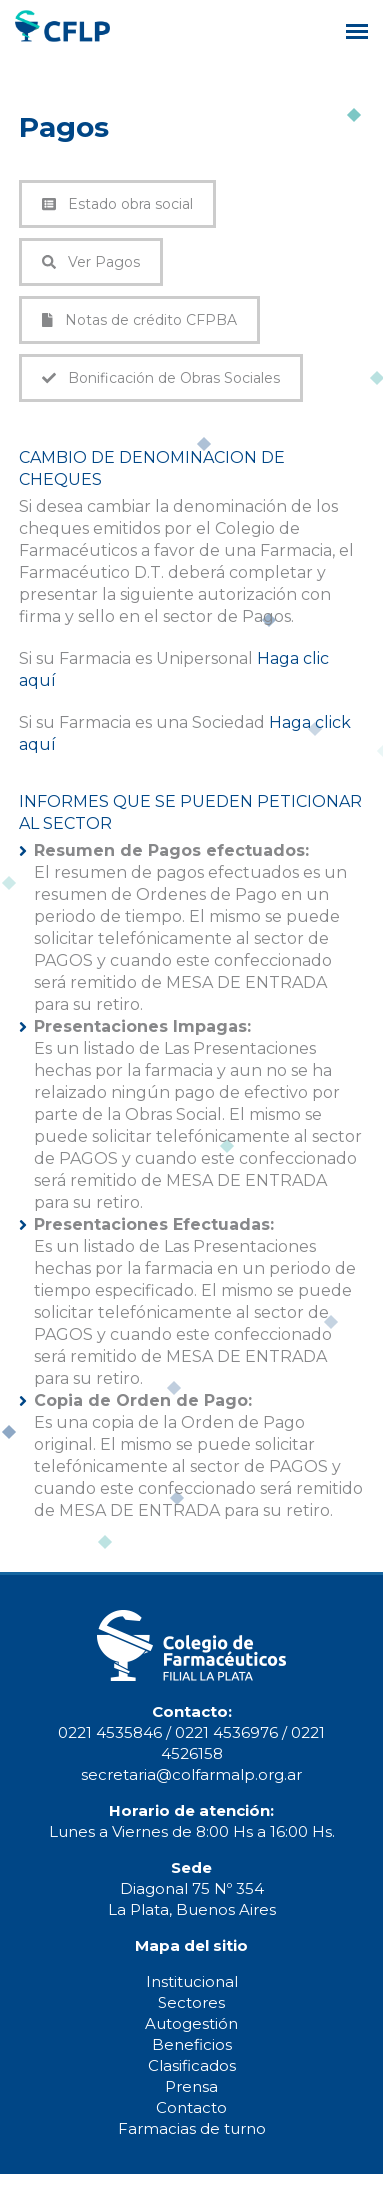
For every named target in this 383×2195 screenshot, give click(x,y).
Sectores (191, 2002)
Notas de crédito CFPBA (139, 320)
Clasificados (192, 2065)
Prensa (191, 2086)
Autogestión (191, 2023)
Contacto (191, 2107)
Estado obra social (117, 204)
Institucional (192, 1981)
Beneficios (192, 2044)
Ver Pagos (91, 262)
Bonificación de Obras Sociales (161, 378)
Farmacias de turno (192, 2128)
